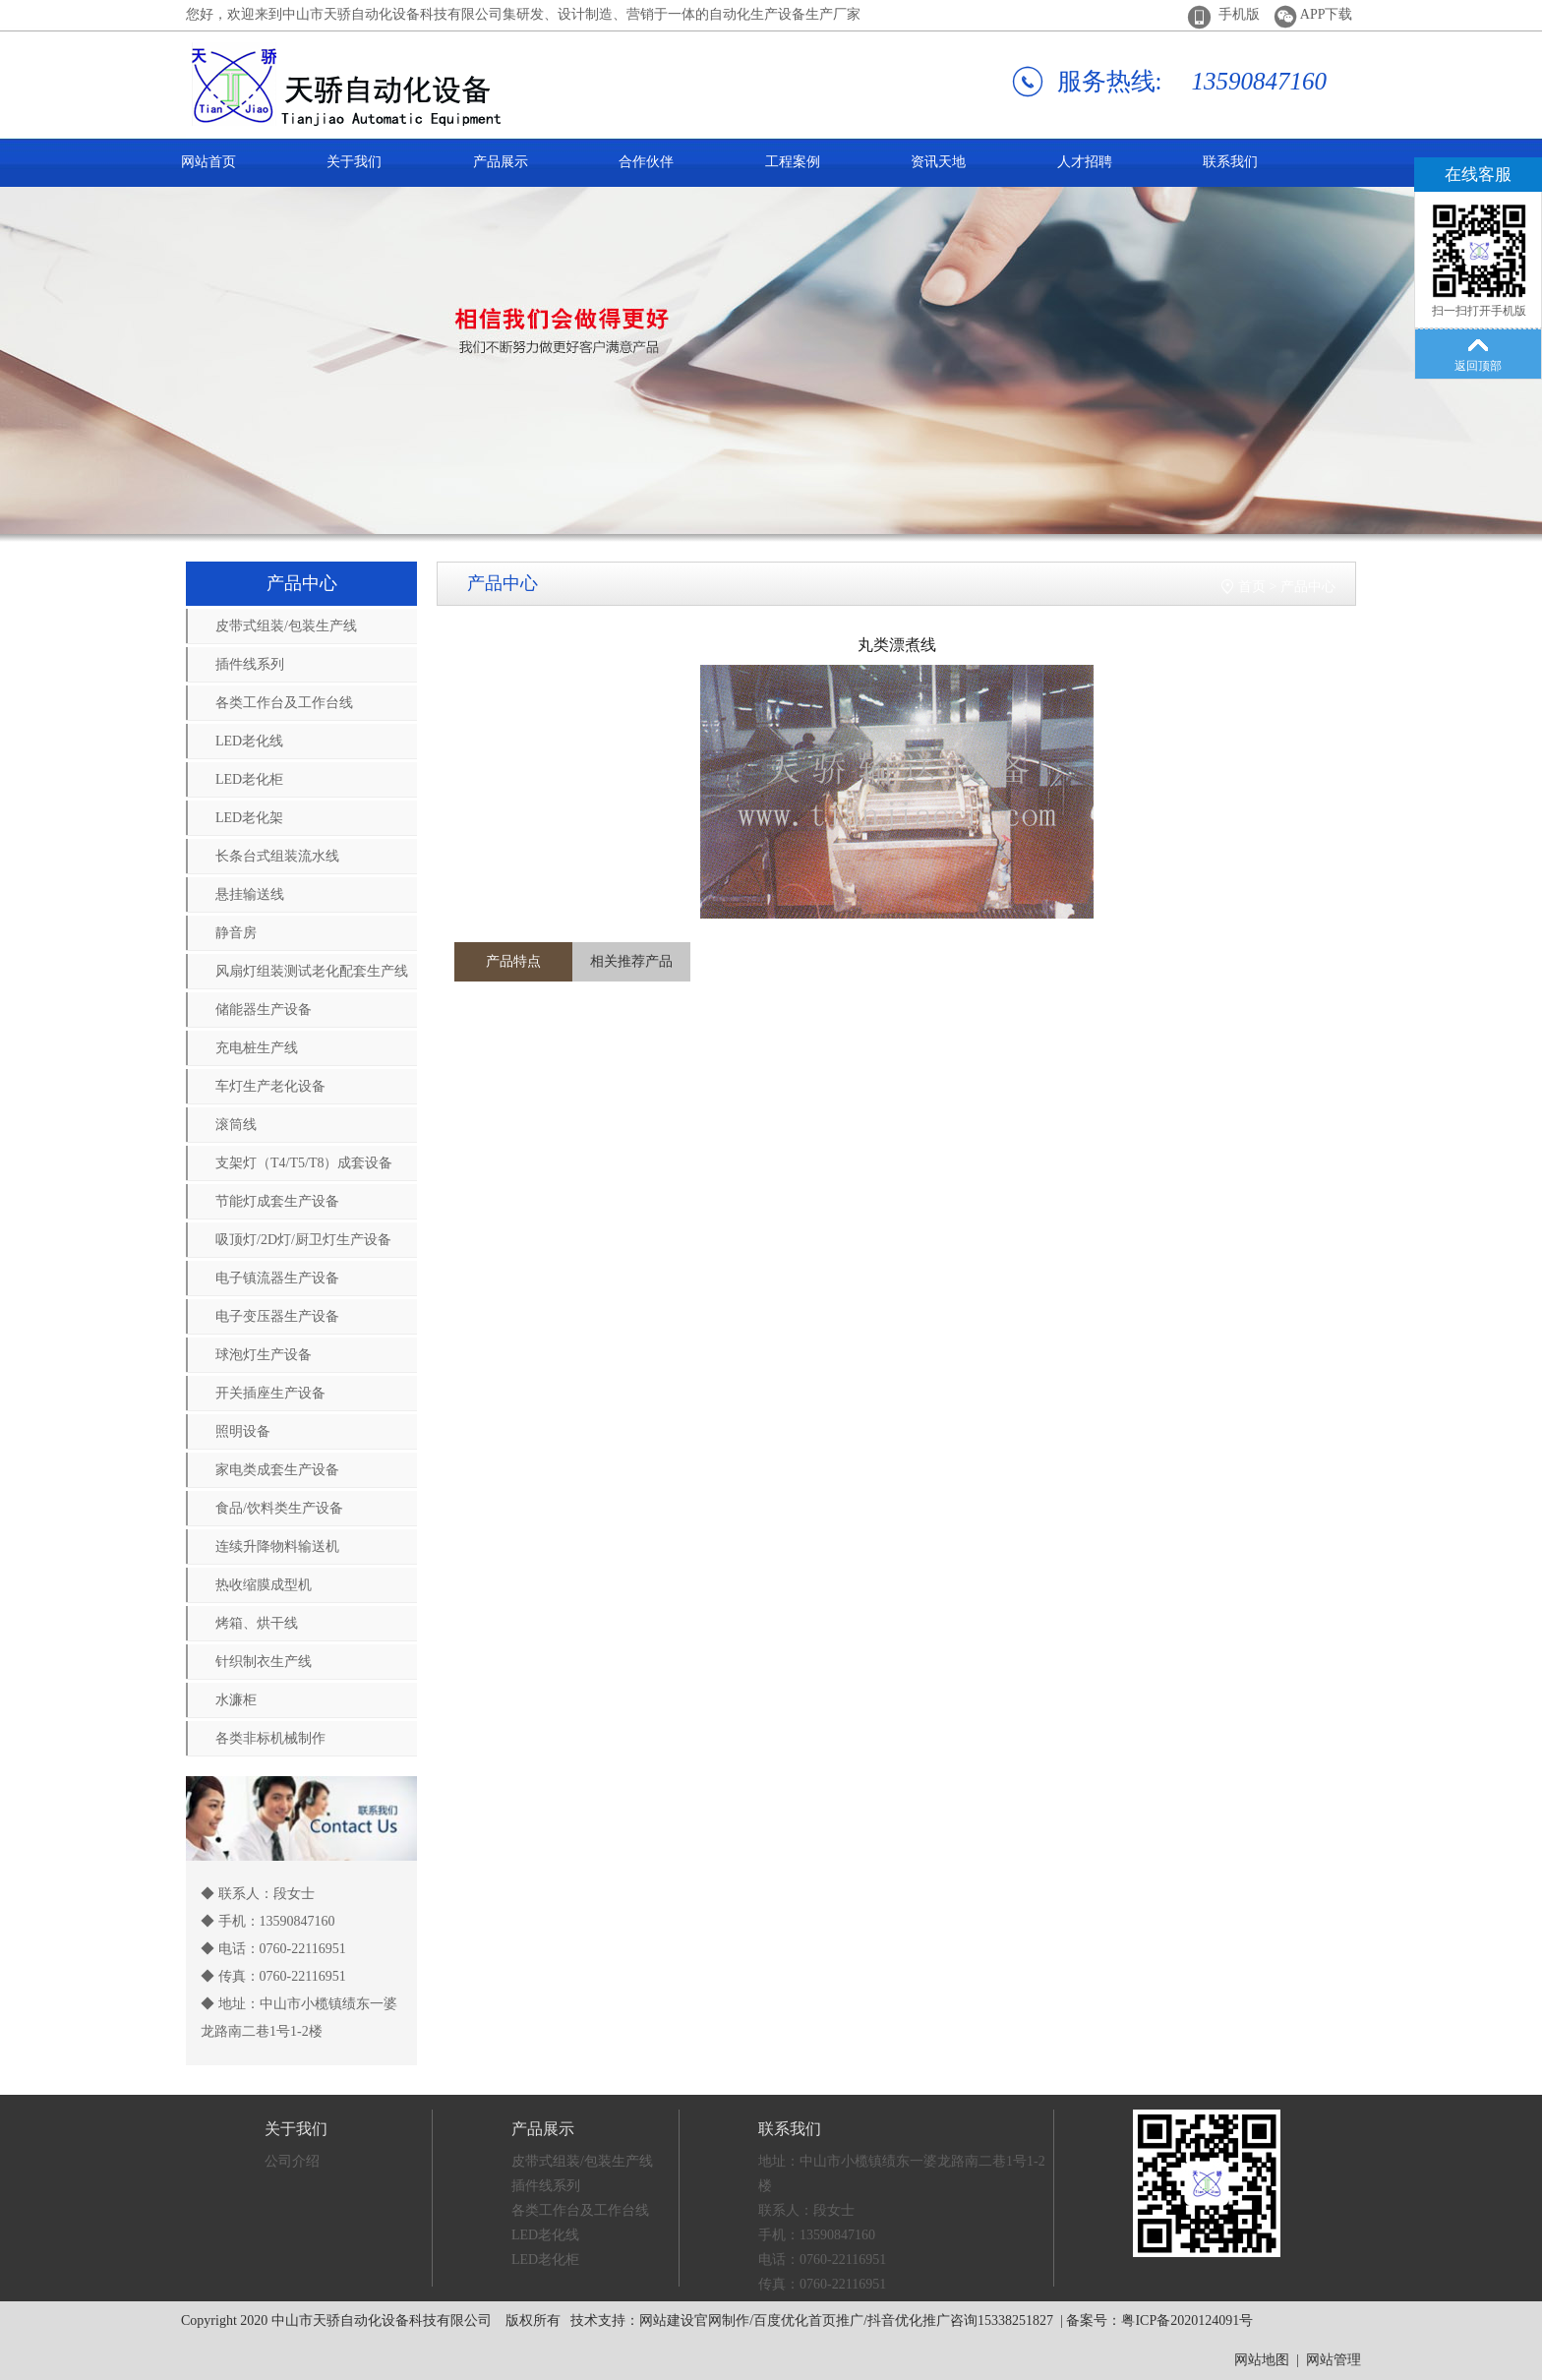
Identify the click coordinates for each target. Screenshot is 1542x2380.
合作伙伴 (646, 161)
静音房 (236, 932)
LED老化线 (249, 741)
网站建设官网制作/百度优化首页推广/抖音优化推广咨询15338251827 (846, 2320)
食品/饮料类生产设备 (279, 1508)
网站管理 (1333, 2359)
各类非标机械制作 (270, 1738)
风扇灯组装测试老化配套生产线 (311, 971)
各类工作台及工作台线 (284, 702)
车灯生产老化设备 (270, 1086)
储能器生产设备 (263, 1009)
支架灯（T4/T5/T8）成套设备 (303, 1163)
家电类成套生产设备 (277, 1469)
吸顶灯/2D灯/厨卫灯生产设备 (303, 1239)
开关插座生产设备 (270, 1393)
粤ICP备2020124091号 (1187, 2320)
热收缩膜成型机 (263, 1584)
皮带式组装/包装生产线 (286, 626)
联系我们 (1230, 161)
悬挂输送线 (249, 894)
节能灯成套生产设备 (277, 1201)
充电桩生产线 (256, 1048)
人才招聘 (1084, 161)
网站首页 (208, 161)
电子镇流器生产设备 (277, 1278)
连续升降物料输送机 (277, 1546)
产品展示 (500, 161)
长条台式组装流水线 (277, 856)
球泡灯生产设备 (263, 1354)
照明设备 (242, 1431)
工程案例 (792, 161)
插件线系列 (249, 664)
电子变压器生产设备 (277, 1316)
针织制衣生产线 (263, 1661)
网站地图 (1261, 2359)
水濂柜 (236, 1700)
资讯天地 (938, 161)
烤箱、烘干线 (256, 1623)
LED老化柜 (249, 779)
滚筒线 (236, 1124)
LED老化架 (249, 817)
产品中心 (1307, 586)
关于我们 (354, 161)
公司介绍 (292, 2161)
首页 (1252, 586)
